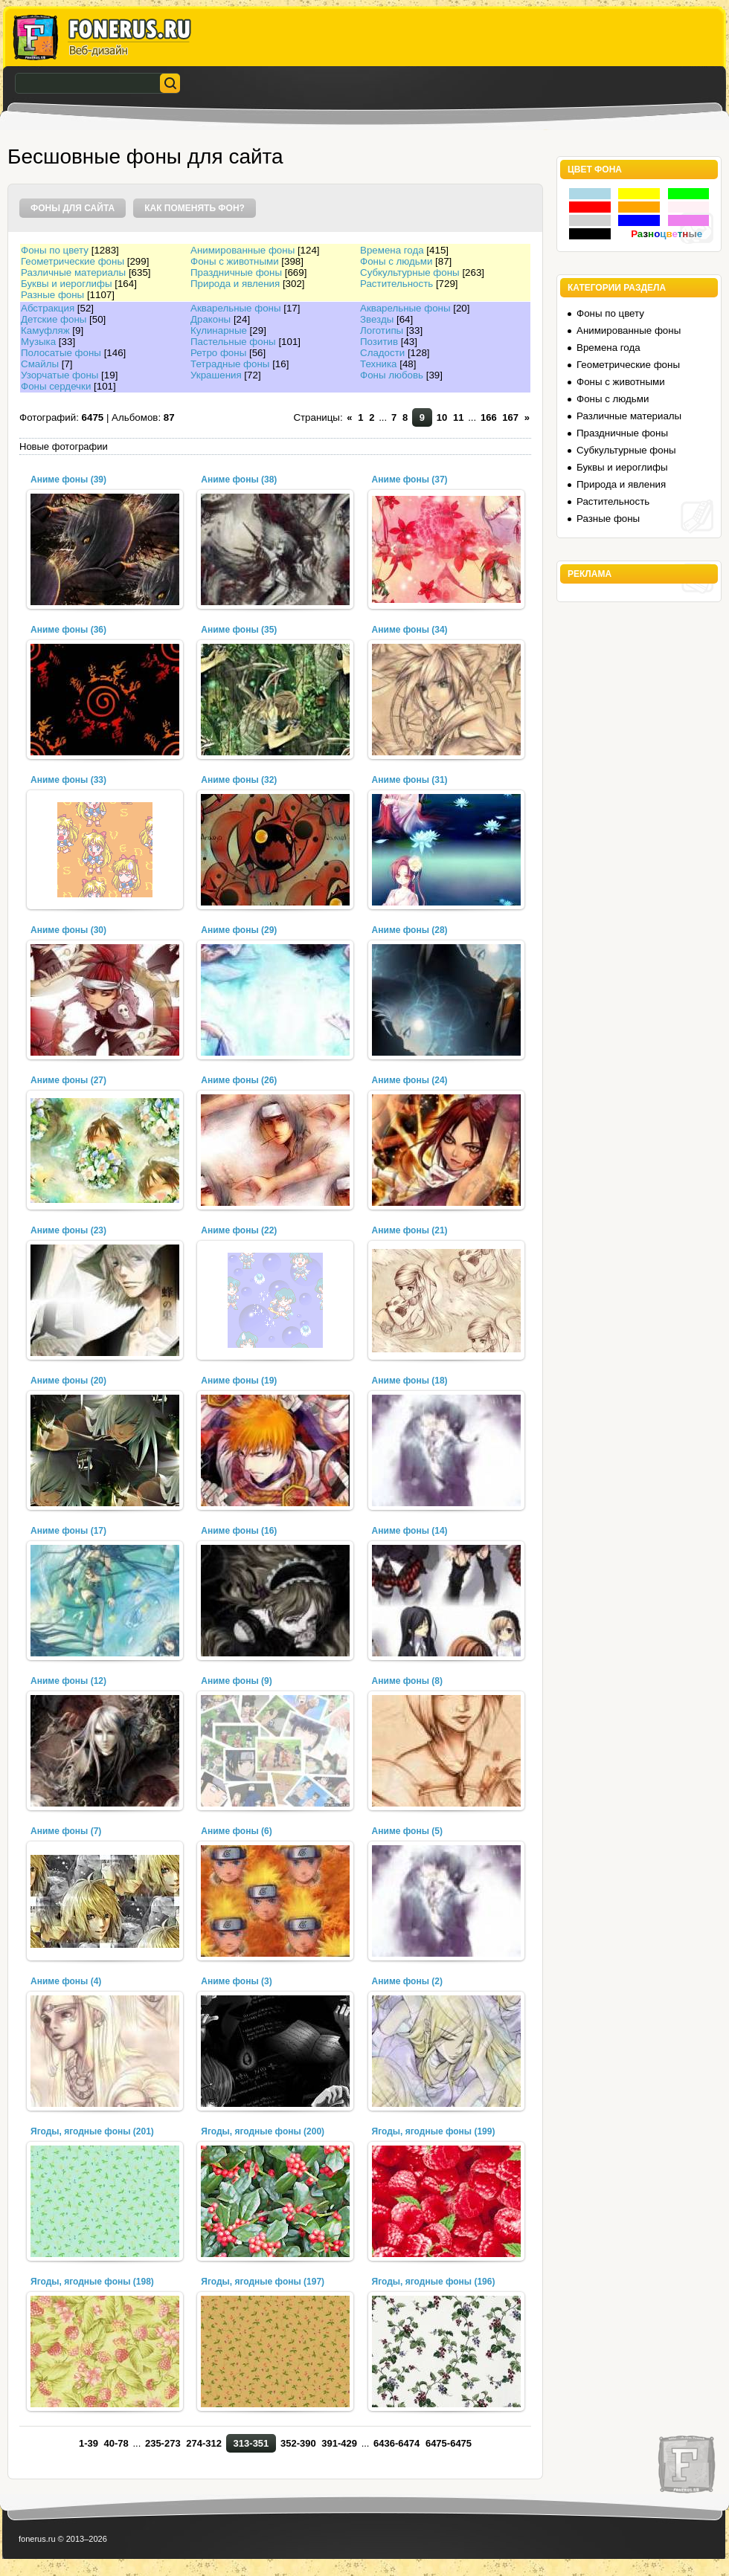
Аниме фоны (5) (407, 1831)
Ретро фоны (218, 352)
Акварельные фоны (235, 308)
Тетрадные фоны (229, 363)
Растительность (396, 283)
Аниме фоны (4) (65, 1981)
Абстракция (47, 308)
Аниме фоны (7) (65, 1831)
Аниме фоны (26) (239, 1080)
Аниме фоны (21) (410, 1230)
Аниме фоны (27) (68, 1080)
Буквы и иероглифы (66, 283)
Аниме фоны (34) (410, 629)
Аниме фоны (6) (236, 1831)
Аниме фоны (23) (68, 1230)
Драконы (210, 319)
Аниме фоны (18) (410, 1380)
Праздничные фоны (236, 272)
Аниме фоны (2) (407, 1981)
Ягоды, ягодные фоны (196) (433, 2281)
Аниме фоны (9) (236, 1681)
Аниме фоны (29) (239, 930)
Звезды (377, 319)
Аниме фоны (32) (239, 780)
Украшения (216, 375)
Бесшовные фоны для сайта (145, 156)
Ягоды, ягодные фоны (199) (433, 2131)
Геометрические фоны (72, 261)
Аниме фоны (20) (68, 1380)
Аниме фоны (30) (68, 930)
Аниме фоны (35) (239, 629)
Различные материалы (73, 272)
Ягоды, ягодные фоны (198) (92, 2281)
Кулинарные (218, 330)
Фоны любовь (391, 375)
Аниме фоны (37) (410, 479)
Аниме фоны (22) (239, 1230)
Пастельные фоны (233, 341)
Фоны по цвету (55, 250)
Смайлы (40, 363)
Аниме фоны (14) (410, 1531)
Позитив (379, 341)
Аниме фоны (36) (68, 629)
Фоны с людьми (396, 261)
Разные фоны (52, 294)
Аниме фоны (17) (68, 1531)
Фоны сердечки (56, 386)
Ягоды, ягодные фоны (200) (262, 2131)
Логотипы (381, 330)
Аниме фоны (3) (236, 1981)
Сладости (382, 352)
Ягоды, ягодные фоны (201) (92, 2131)
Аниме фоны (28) (410, 930)
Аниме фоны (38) (239, 479)
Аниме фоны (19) (239, 1380)
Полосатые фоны (61, 352)
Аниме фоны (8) (407, 1681)
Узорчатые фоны (59, 375)
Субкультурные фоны (410, 272)
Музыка (38, 341)
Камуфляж (45, 330)
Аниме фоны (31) (410, 780)
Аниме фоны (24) (410, 1080)
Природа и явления (235, 283)
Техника (378, 363)
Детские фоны (53, 319)
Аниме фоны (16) (239, 1531)
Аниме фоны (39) (68, 479)
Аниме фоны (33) (68, 780)
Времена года (392, 250)
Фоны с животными (234, 261)
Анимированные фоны (242, 250)
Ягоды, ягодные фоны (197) (262, 2281)
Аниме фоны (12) (68, 1681)
